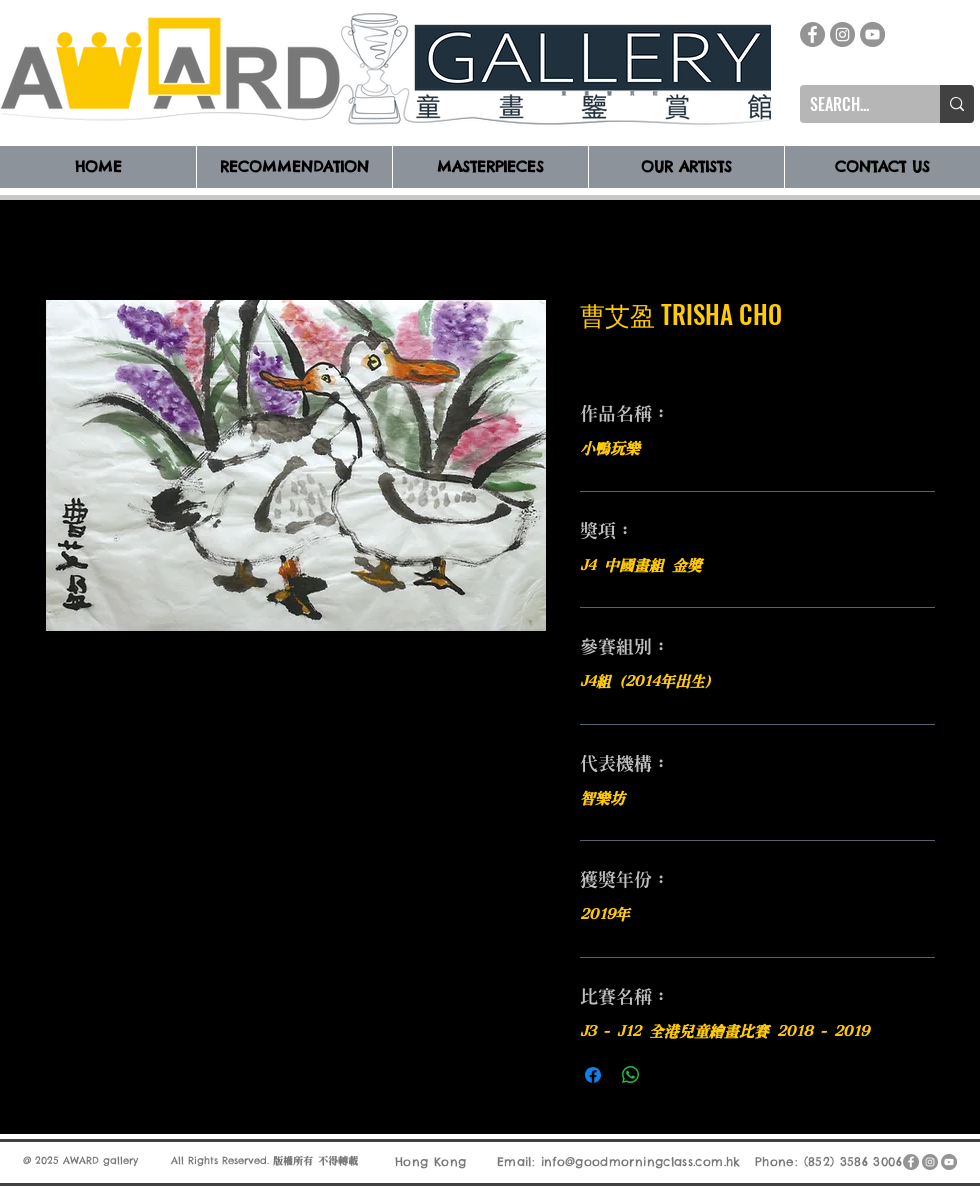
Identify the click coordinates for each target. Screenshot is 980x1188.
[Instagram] (842, 34)
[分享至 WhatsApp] (631, 1075)
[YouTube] (872, 34)
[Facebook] (812, 34)
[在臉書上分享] (593, 1075)
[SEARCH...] (854, 104)
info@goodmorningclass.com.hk (641, 1161)
